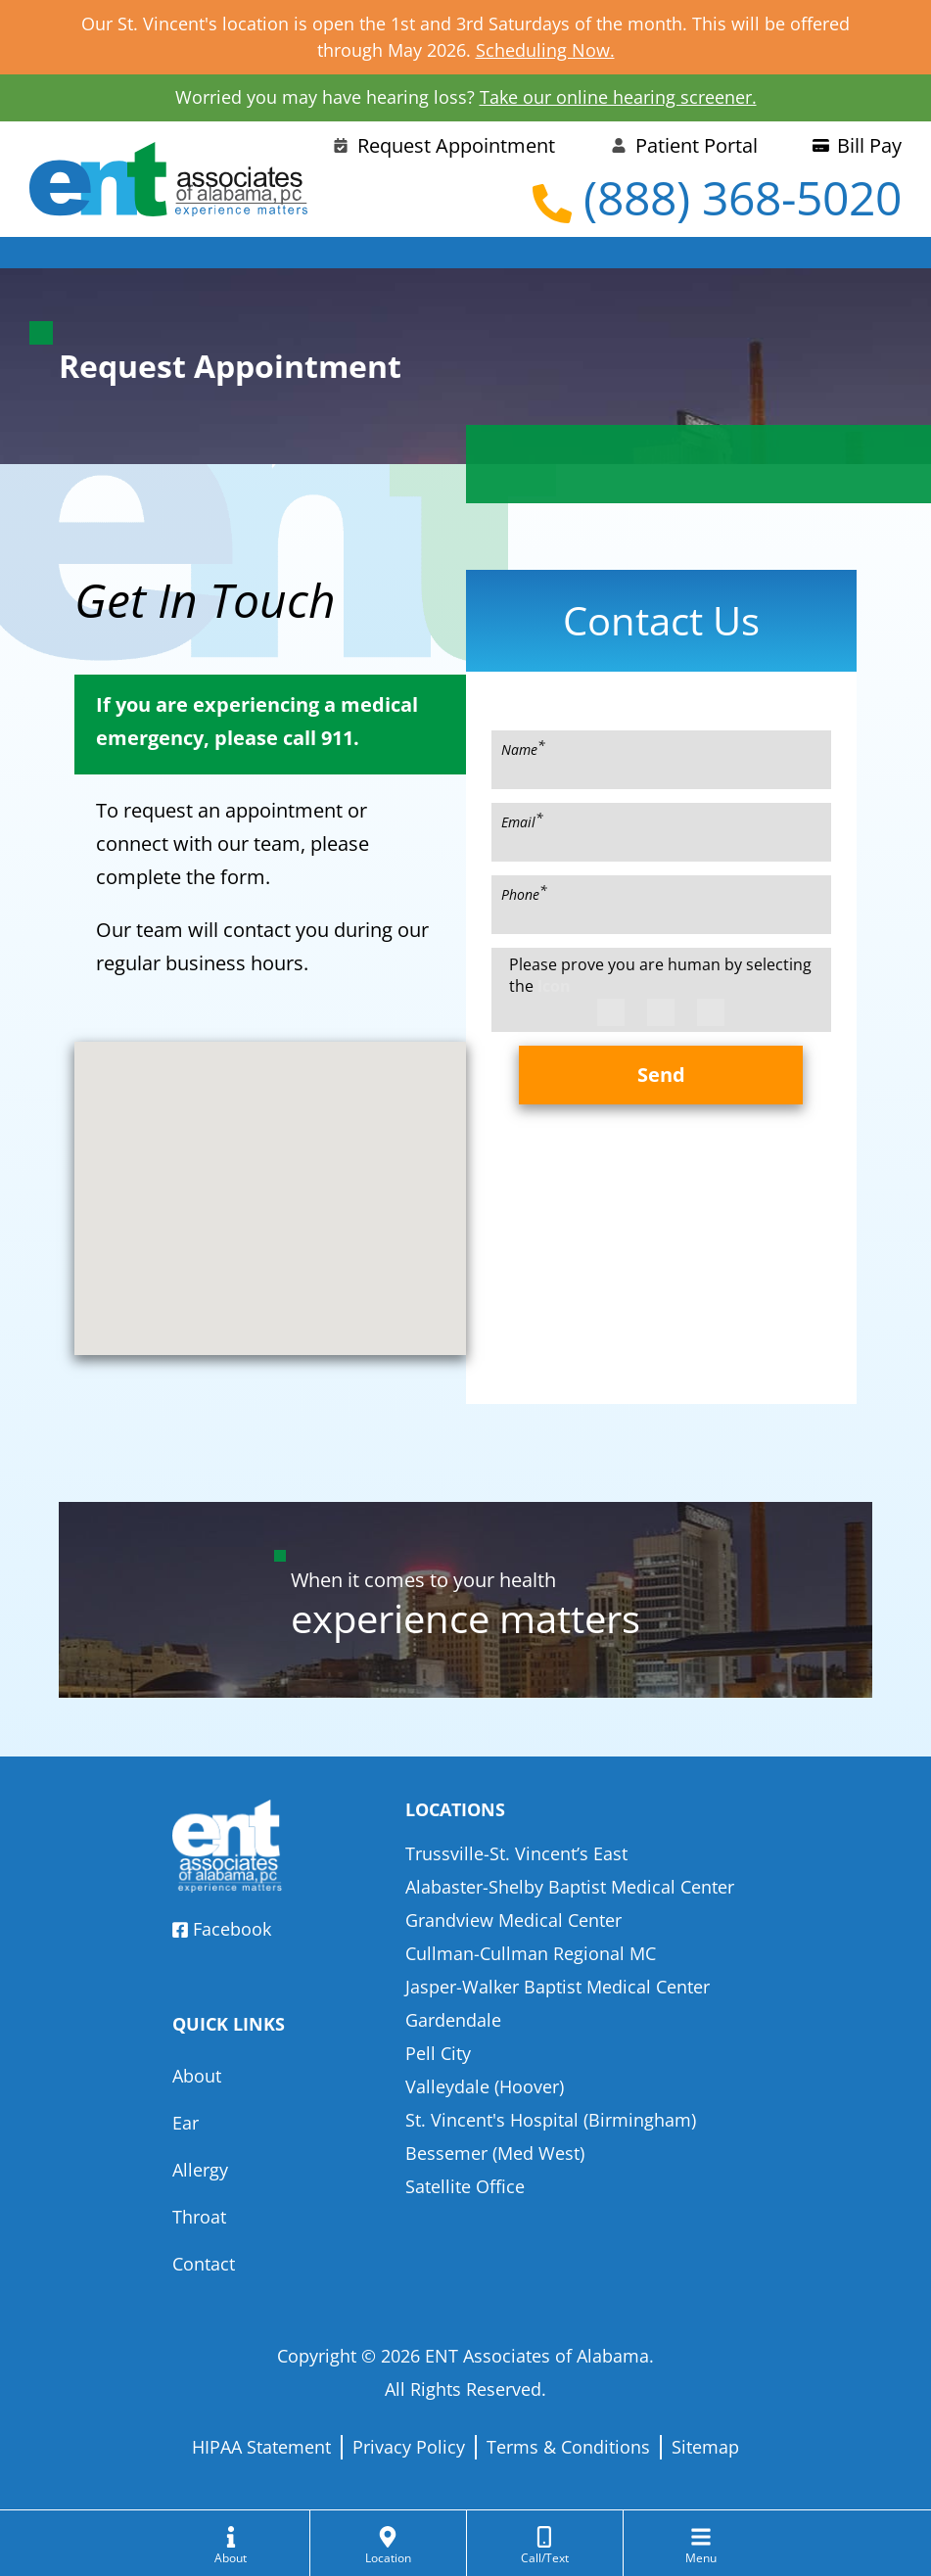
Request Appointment (443, 145)
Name (523, 747)
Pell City (438, 2053)
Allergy (200, 2169)
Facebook (221, 1929)
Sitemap (705, 2447)
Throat (199, 2216)
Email (522, 820)
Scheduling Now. (545, 50)
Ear (185, 2122)
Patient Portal (684, 145)
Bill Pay (857, 145)
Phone (524, 892)
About (196, 2075)
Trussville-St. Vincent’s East (516, 1853)
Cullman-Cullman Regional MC (530, 1953)
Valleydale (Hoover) (484, 2086)
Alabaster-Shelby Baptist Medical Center (569, 1886)
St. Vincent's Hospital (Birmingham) (550, 2119)
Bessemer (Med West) (494, 2153)
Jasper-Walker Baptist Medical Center (557, 1986)
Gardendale (453, 2020)
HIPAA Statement (261, 2447)
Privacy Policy (408, 2447)
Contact (203, 2263)
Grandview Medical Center (513, 1920)
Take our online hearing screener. (618, 97)
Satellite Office (465, 2186)
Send (661, 1074)
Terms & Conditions (568, 2447)
